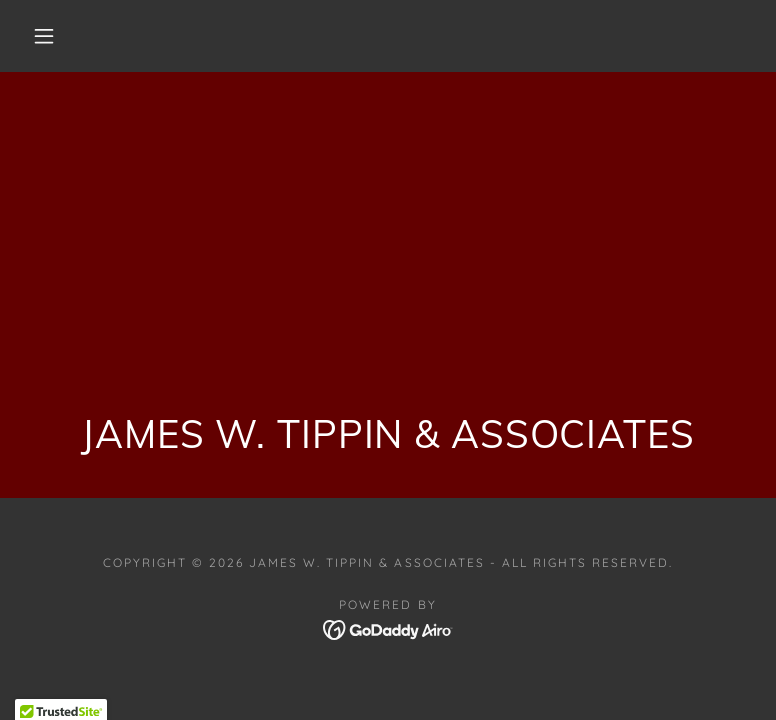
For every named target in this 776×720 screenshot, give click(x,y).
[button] (44, 36)
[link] (388, 628)
